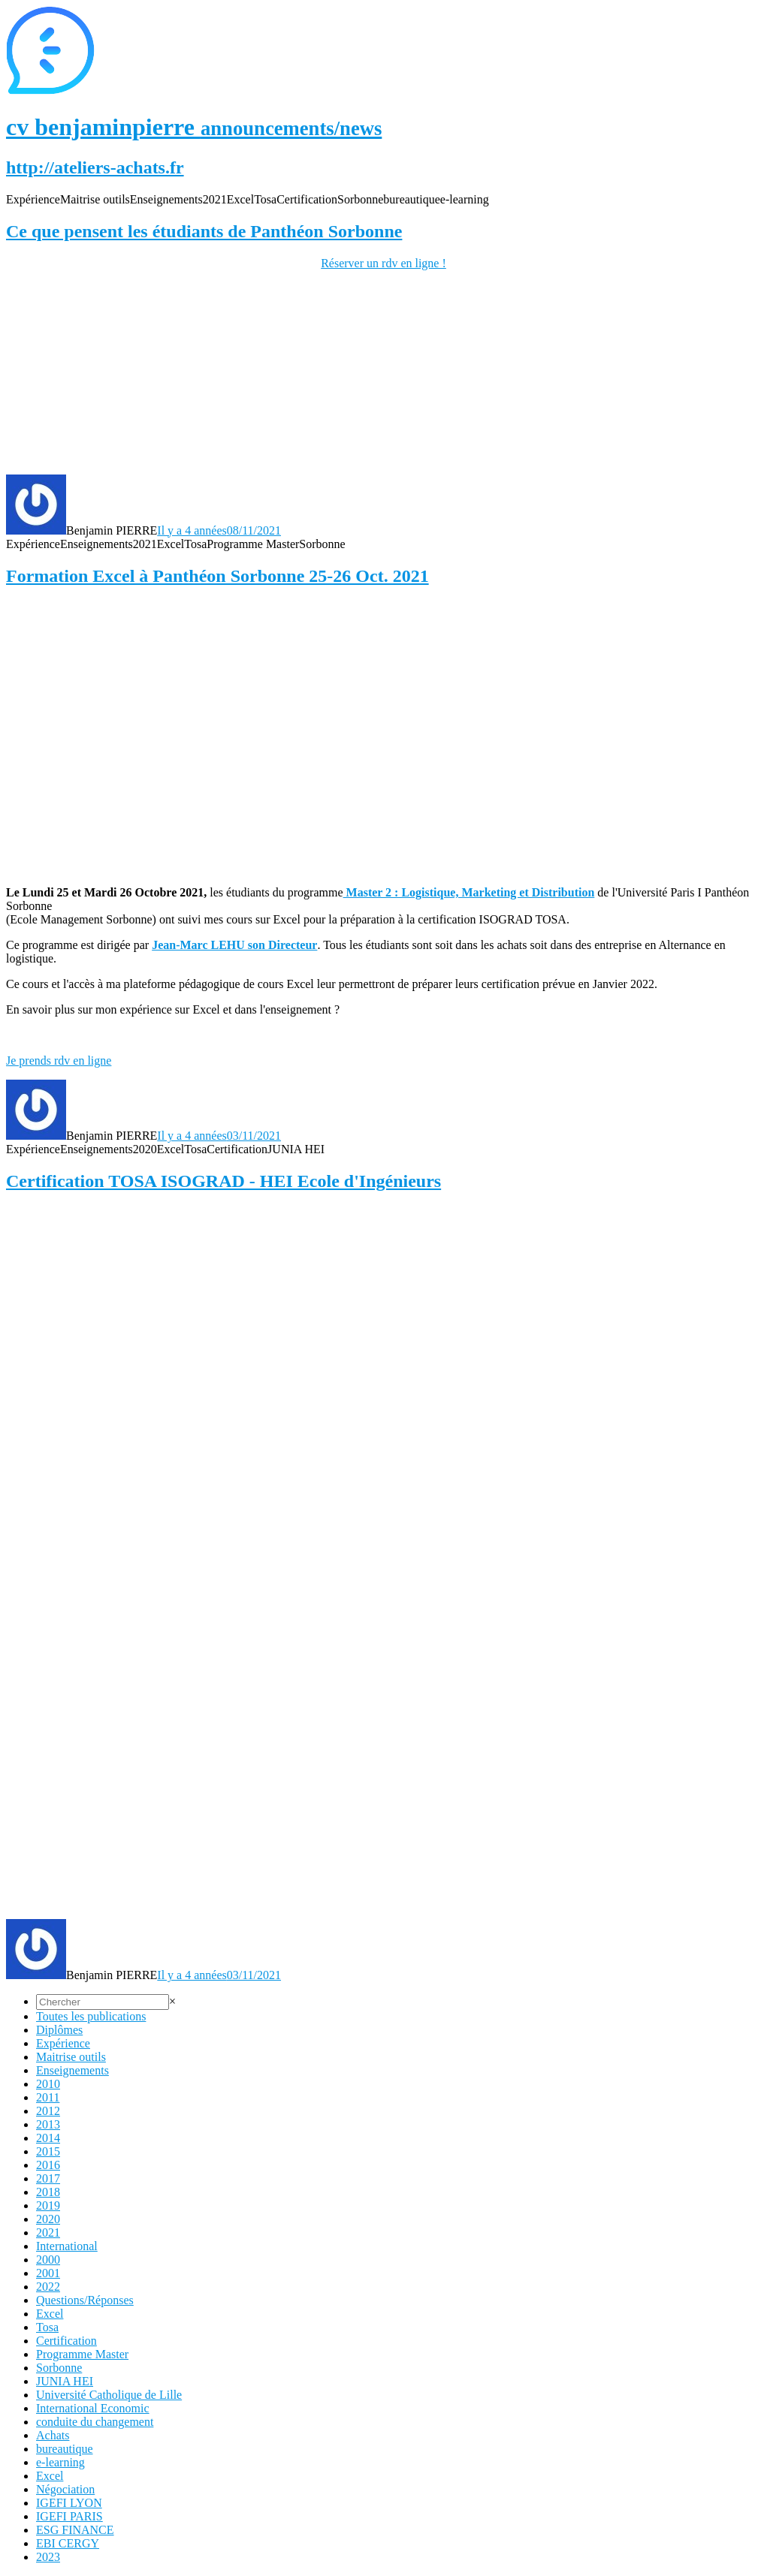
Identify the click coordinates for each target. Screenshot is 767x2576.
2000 (48, 2259)
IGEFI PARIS (69, 2516)
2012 (48, 2110)
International (67, 2246)
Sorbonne (59, 2367)
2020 (48, 2219)
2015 (48, 2151)
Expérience (63, 2043)
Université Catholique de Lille (109, 2394)
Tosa (47, 2327)
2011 (47, 2097)
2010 (48, 2083)
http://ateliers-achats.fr (95, 167)
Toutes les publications (91, 2016)
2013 (48, 2124)
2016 (48, 2165)
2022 (48, 2286)
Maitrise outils (71, 2056)
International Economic (92, 2408)
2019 (48, 2205)
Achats (52, 2435)
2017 (48, 2178)
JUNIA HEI (64, 2381)
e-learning (60, 2462)
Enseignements (72, 2070)
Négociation (65, 2489)
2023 (48, 2556)
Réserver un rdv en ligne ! (383, 263)
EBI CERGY (67, 2543)
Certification (66, 2340)
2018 (48, 2192)
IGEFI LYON (69, 2502)
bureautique (64, 2448)
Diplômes (59, 2029)
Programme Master (82, 2354)
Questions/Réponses (85, 2300)
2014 (48, 2138)
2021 (48, 2232)
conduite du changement (94, 2421)
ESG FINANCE (75, 2529)
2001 (48, 2273)
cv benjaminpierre (194, 126)
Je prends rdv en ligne (58, 1060)
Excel (49, 2313)
